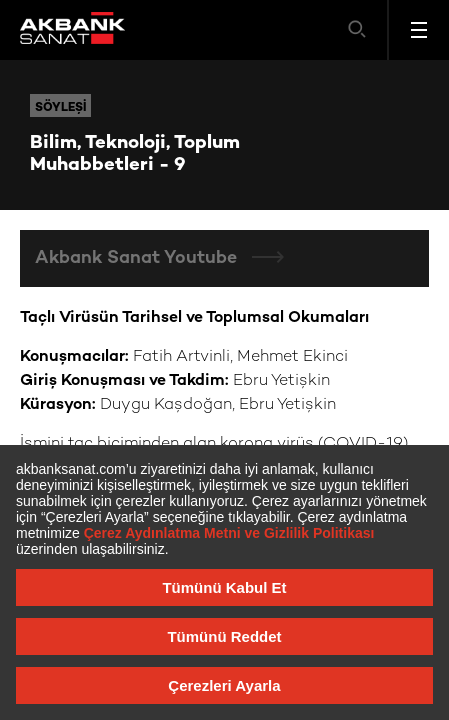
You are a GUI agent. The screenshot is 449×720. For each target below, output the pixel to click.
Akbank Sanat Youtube (138, 258)
